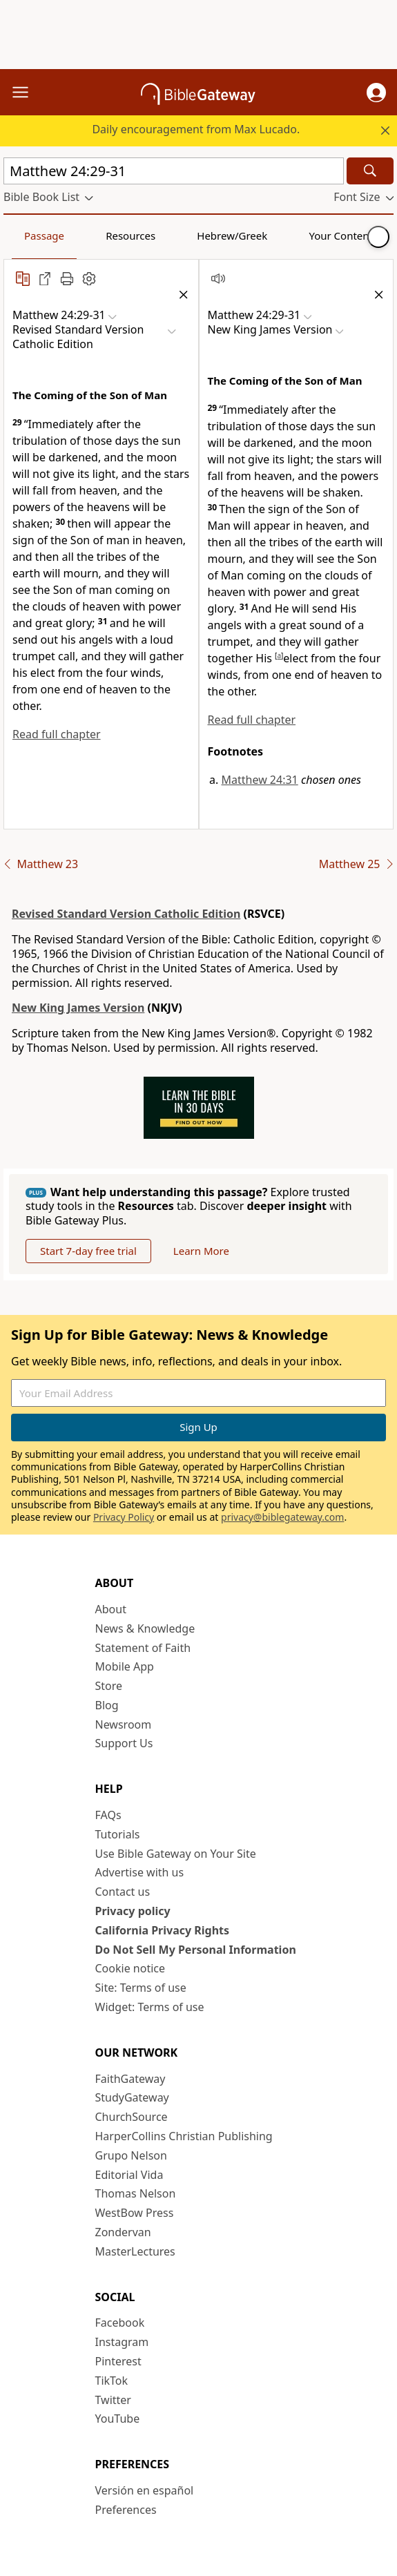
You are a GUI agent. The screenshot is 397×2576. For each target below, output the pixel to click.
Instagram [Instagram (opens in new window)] (122, 2341)
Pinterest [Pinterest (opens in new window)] (118, 2361)
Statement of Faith (143, 1647)
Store (109, 1685)
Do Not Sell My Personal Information (195, 1949)
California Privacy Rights (162, 1930)
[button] (376, 92)
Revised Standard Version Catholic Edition (126, 913)
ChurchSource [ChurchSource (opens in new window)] (131, 2116)
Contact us (123, 1891)
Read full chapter (56, 734)
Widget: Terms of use (149, 2007)
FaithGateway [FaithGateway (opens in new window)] (130, 2078)
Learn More (201, 1251)
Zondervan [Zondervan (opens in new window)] (123, 2232)
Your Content (341, 235)
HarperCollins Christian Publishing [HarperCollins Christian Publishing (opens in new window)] (184, 2136)
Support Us (124, 1743)
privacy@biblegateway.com (282, 1517)
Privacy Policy (123, 1517)
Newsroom (123, 1724)
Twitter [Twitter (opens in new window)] (113, 2399)
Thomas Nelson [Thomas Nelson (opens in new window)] (135, 2193)
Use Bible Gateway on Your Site (175, 1853)
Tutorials (117, 1834)
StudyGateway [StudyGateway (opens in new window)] (132, 2097)
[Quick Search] (173, 170)
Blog (107, 1705)
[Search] (370, 170)
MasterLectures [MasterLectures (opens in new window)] (135, 2251)
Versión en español (144, 2490)
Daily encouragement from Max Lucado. (196, 129)
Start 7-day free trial (88, 1251)
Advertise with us (139, 1872)
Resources (130, 235)
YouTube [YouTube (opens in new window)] (117, 2418)
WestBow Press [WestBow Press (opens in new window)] (134, 2212)
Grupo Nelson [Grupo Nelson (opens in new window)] (131, 2155)
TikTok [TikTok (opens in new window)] (111, 2380)
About (110, 1609)
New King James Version (78, 1007)
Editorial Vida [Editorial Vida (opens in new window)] (129, 2174)
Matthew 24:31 (260, 779)
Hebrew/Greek (232, 235)
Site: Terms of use (140, 1987)
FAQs (108, 1815)
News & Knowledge (145, 1628)
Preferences (126, 2509)
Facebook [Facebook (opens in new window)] (120, 2322)
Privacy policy (133, 1911)
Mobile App (124, 1666)
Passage (44, 235)
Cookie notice (130, 1968)
